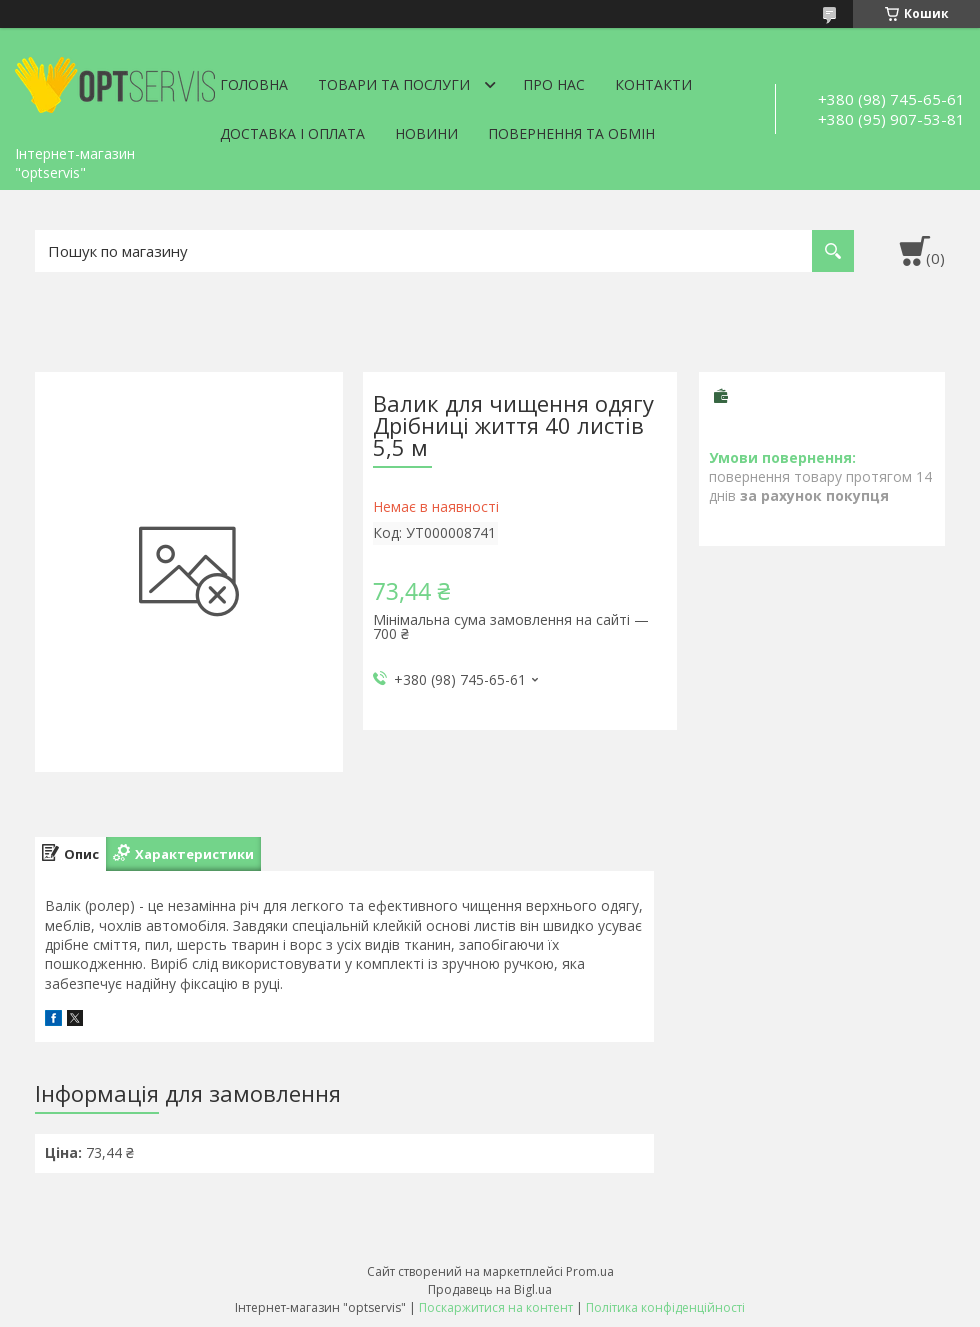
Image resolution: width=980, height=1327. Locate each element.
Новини (426, 133)
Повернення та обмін (571, 133)
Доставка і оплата (292, 133)
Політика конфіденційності (665, 1307)
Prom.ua (590, 1271)
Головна (254, 84)
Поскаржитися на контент (496, 1307)
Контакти (653, 84)
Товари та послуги (394, 84)
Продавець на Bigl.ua (490, 1289)
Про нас (554, 84)
